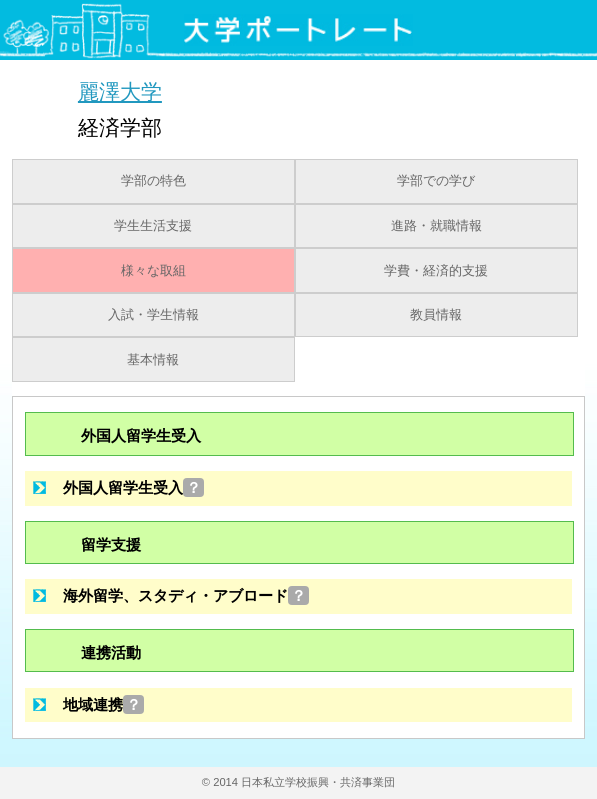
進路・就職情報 (436, 226)
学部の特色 (153, 181)
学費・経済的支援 (436, 271)
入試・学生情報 (153, 315)
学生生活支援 (153, 226)
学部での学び (436, 181)
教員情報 (436, 315)
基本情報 (153, 360)
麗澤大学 (120, 91)
